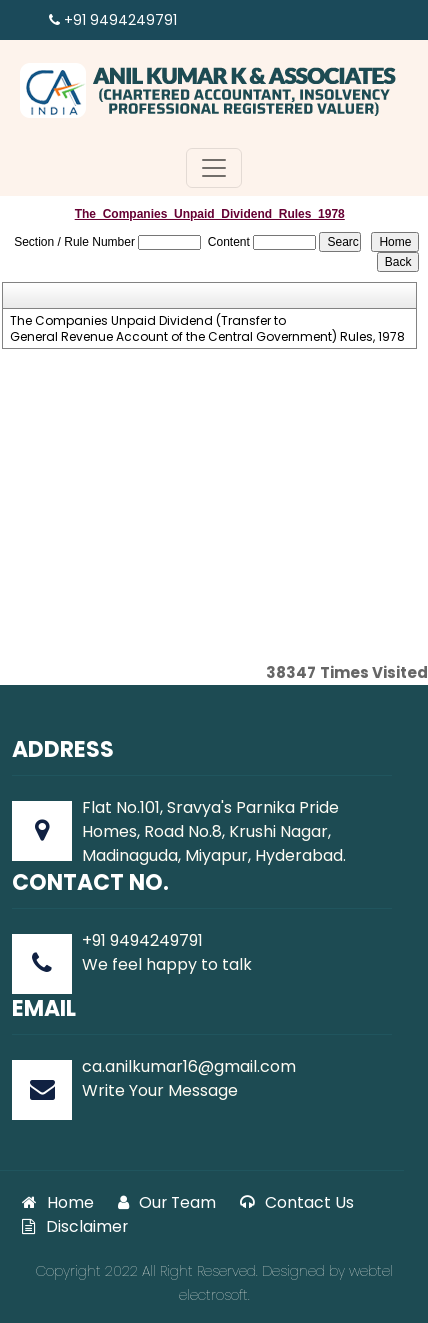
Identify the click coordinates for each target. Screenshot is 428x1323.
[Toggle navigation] (214, 168)
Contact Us (297, 1202)
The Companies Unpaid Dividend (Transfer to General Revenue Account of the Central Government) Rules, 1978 (207, 329)
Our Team (167, 1202)
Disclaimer (75, 1226)
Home (58, 1202)
